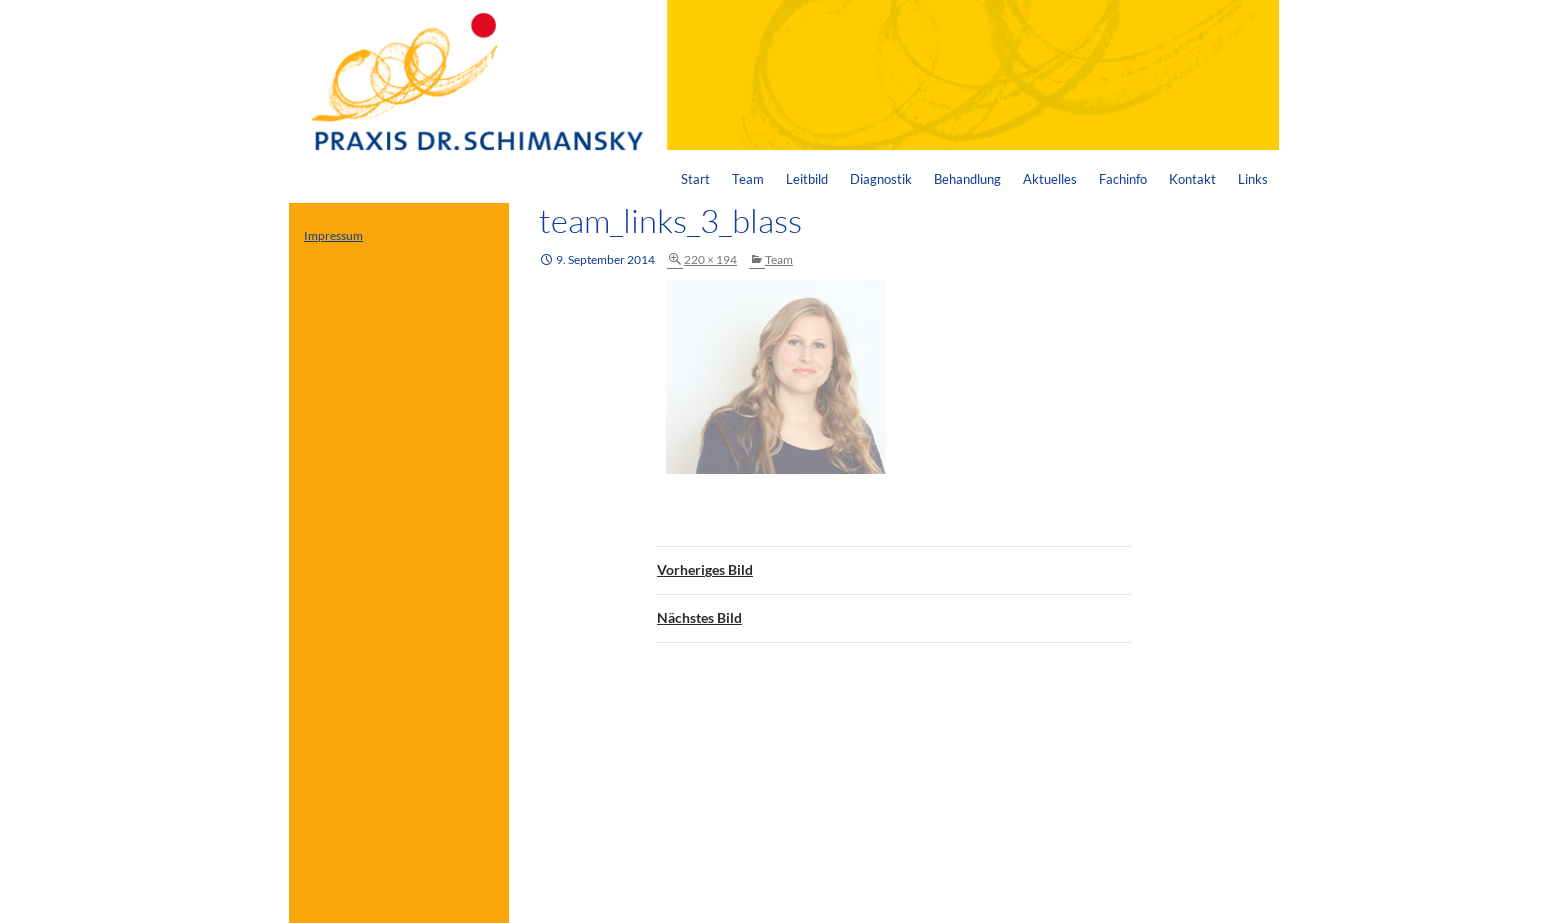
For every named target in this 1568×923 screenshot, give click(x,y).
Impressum (333, 235)
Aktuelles (1050, 179)
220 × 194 (710, 259)
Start (695, 179)
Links (1253, 179)
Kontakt (1192, 179)
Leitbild (807, 179)
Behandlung (967, 179)
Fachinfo (1123, 179)
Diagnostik (881, 179)
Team (748, 179)
